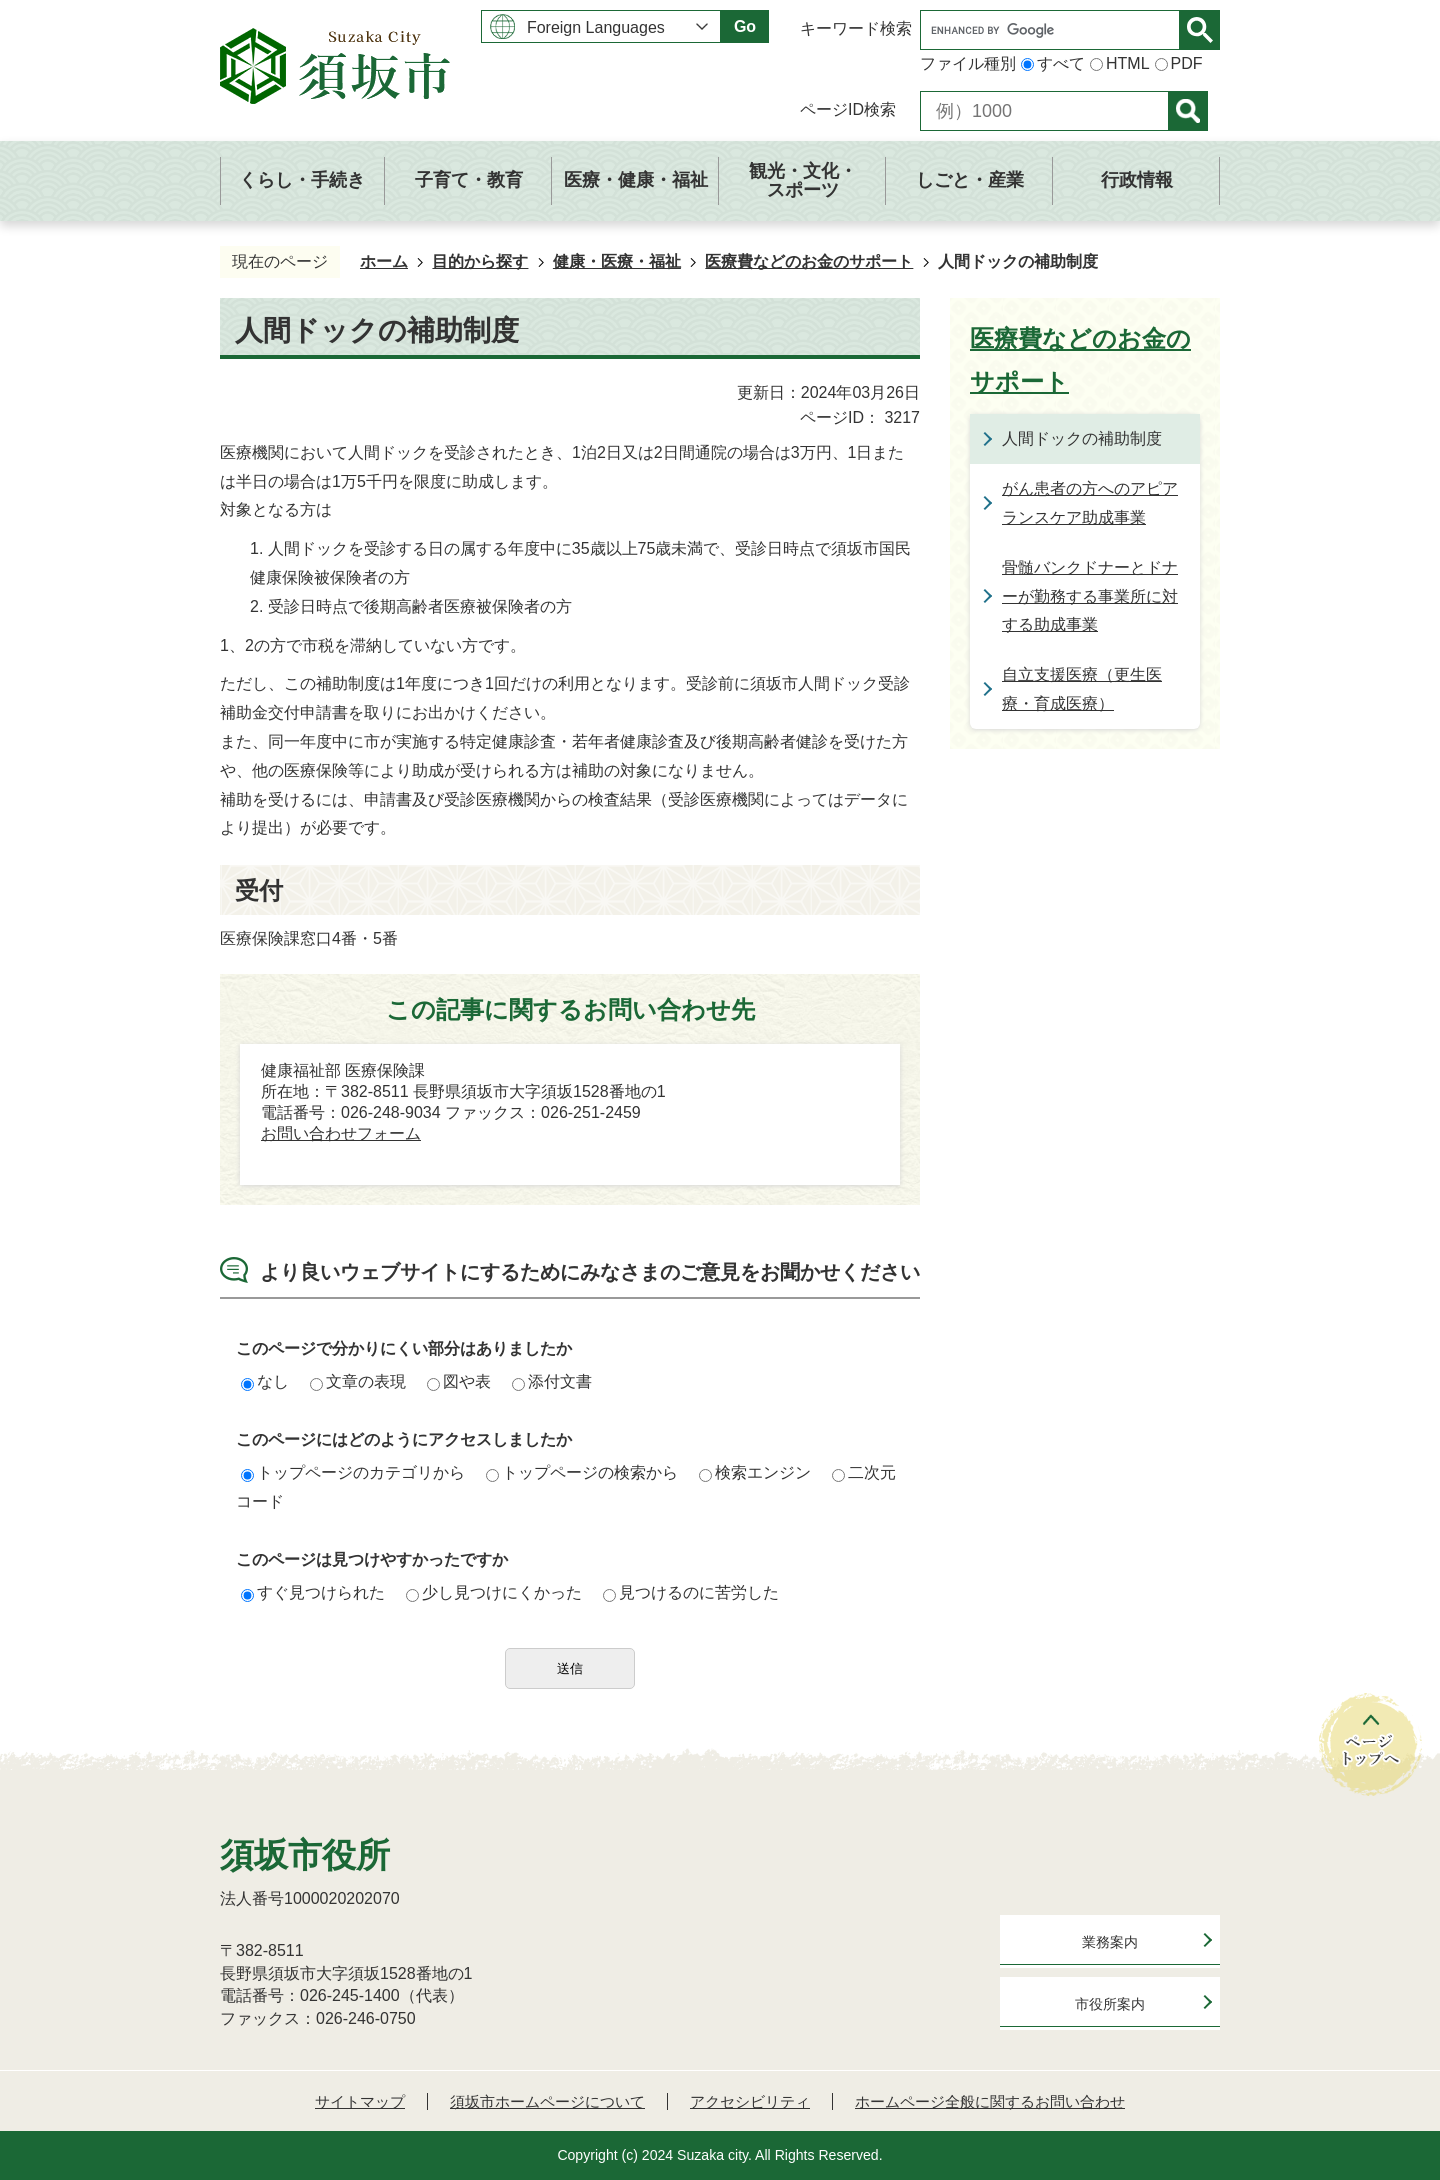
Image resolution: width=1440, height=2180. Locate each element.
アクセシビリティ (750, 2101)
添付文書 (552, 1381)
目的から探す (480, 261)
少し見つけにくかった (494, 1592)
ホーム (384, 261)
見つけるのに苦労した (691, 1592)
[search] (1055, 30)
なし (265, 1381)
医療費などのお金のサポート (809, 261)
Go (745, 26)
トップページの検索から (582, 1472)
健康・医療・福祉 (617, 261)
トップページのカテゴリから (353, 1472)
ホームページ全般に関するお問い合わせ (990, 2101)
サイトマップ (360, 2101)
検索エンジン (755, 1472)
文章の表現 (358, 1381)
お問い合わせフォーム (341, 1133)
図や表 (459, 1381)
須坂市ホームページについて (547, 2101)
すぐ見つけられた (313, 1592)
